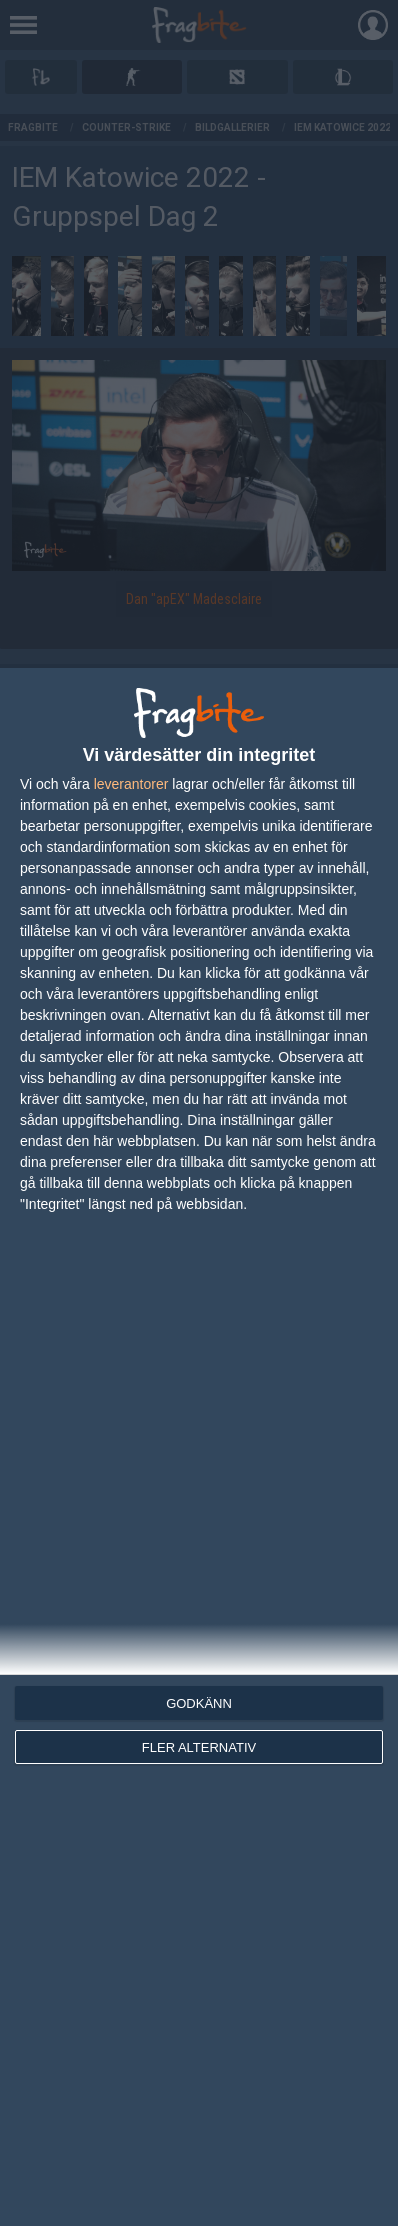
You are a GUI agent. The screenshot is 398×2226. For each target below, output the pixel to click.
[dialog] (199, 1447)
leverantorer (131, 784)
